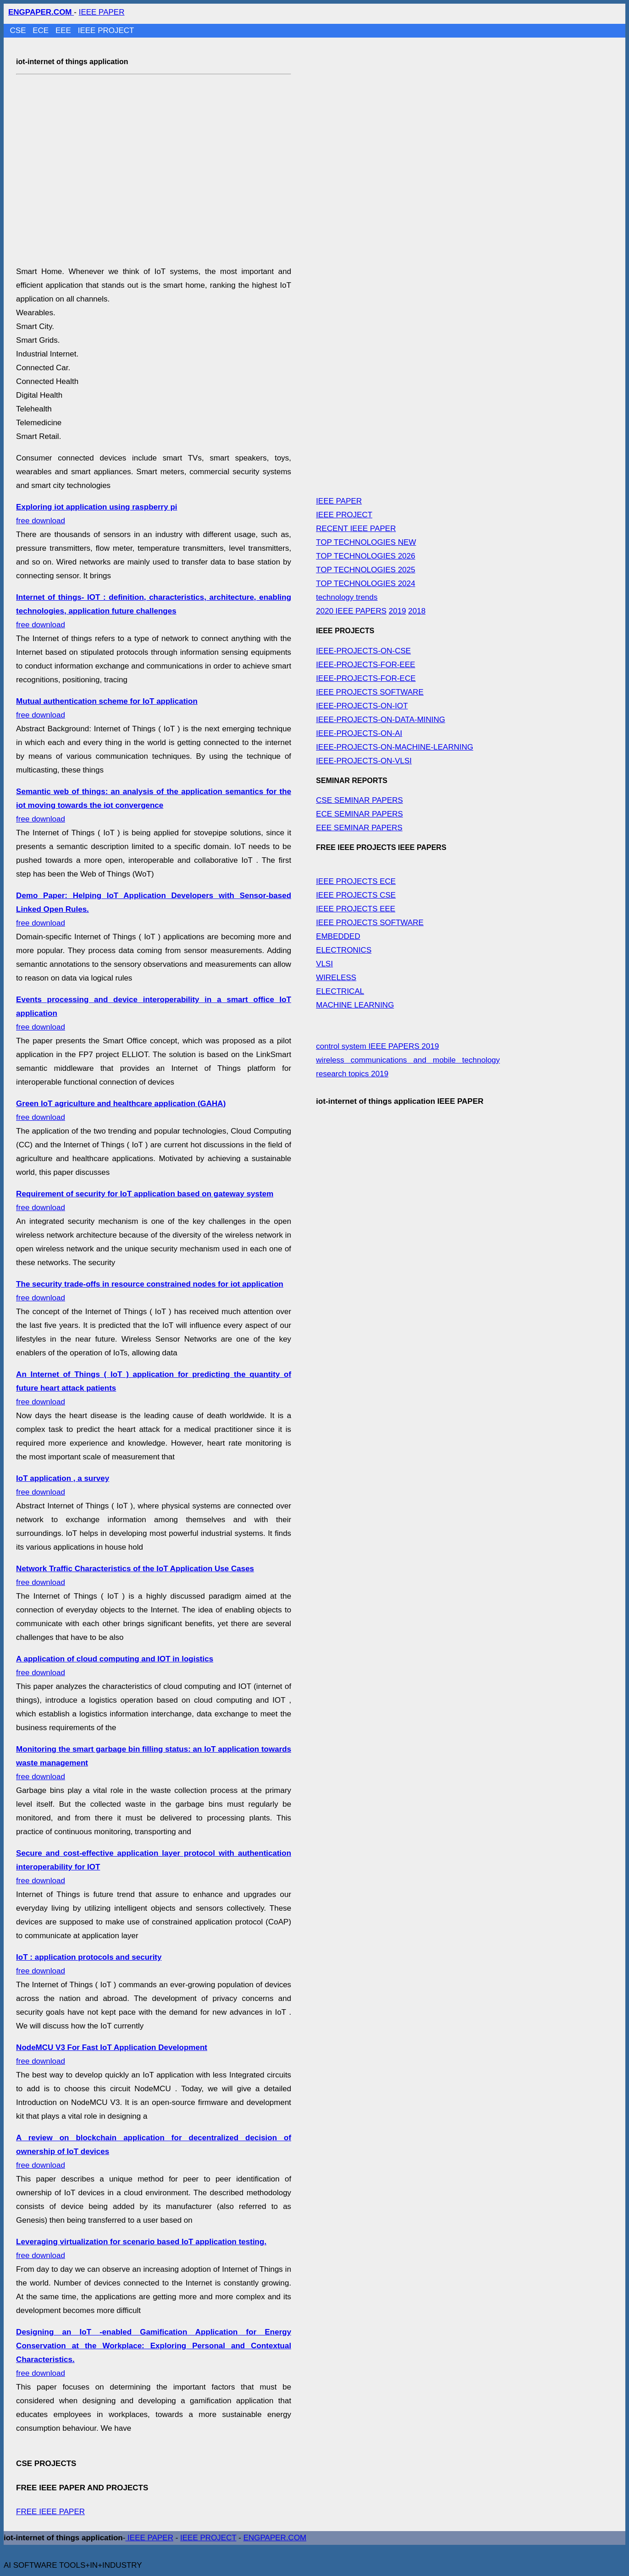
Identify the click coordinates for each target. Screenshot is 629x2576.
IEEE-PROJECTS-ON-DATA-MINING (380, 719)
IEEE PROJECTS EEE (355, 908)
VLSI (324, 963)
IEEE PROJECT (106, 30)
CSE (19, 30)
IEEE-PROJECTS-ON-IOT (362, 706)
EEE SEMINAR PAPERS (359, 827)
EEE (64, 30)
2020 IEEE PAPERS (351, 611)
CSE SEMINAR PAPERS (359, 800)
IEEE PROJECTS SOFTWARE (370, 692)
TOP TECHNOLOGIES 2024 (365, 583)
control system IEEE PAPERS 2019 (377, 1046)
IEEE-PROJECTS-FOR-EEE (365, 664)
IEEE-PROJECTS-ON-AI (359, 733)
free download (153, 611)
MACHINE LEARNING (355, 1005)
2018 (416, 611)
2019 (397, 611)
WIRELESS (336, 977)
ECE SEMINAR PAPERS (359, 814)
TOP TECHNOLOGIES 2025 (365, 569)
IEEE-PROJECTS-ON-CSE (363, 651)
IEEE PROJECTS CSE (356, 895)
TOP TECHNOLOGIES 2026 (365, 556)
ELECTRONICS (343, 950)
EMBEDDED (338, 936)
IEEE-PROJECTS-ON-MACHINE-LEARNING (394, 747)
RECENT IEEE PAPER (356, 528)
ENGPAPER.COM (275, 2537)
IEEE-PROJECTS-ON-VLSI (364, 760)
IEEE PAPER (102, 12)
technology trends (346, 597)
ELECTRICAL (340, 991)
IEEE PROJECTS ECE (356, 881)
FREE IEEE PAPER (50, 2511)
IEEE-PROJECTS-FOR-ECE (365, 678)
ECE (42, 30)
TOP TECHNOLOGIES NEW (366, 542)
